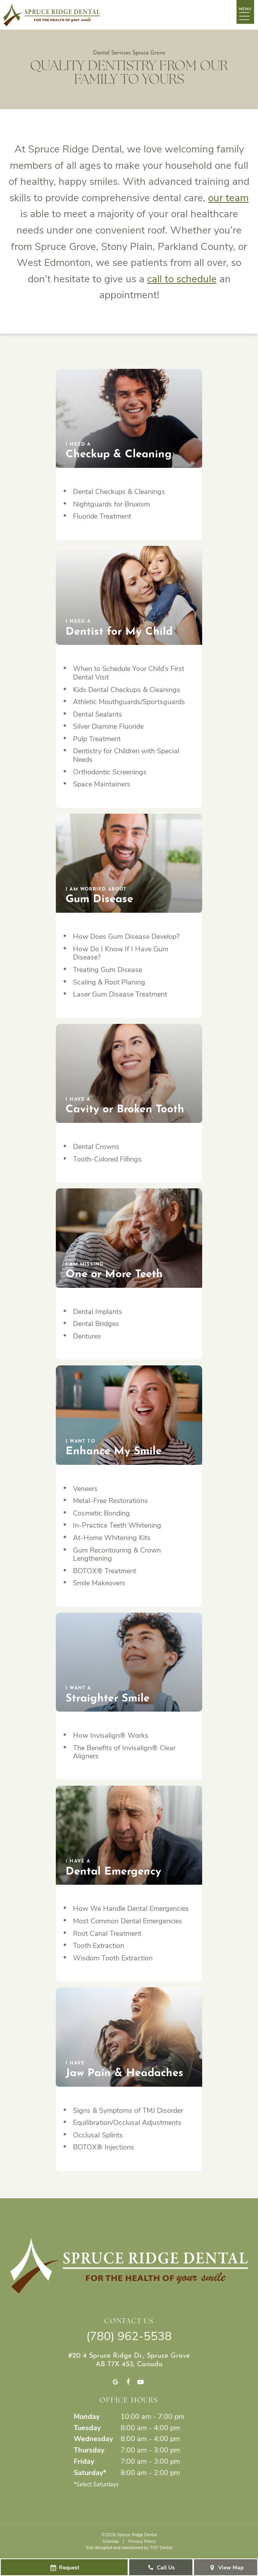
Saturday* (90, 2472)
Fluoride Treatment (102, 516)
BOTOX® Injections (103, 2146)
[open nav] (245, 14)
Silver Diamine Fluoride (108, 726)
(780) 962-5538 (129, 2335)
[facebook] (128, 2382)
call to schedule (182, 278)
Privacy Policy (142, 2541)
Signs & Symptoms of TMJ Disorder (128, 2110)
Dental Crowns (96, 1146)
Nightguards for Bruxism (111, 503)
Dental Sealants (97, 714)
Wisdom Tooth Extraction (113, 1957)
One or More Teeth (114, 1270)
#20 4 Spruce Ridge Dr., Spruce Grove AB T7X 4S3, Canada (129, 2358)
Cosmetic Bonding (101, 1512)
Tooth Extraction (98, 1945)
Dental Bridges (96, 1323)
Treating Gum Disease (107, 969)
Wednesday (93, 2438)
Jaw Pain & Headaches (124, 2069)
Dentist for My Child (119, 627)
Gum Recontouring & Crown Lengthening (117, 1554)
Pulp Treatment (97, 738)
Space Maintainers (101, 783)
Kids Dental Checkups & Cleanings (126, 689)
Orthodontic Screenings (110, 771)
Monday (87, 2416)
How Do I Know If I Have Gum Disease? (120, 953)
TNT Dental (161, 2547)
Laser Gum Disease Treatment (120, 994)
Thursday (89, 2449)
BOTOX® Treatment (104, 1570)
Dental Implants (97, 1311)
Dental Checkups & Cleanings (119, 491)
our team (228, 197)
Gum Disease (99, 895)
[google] (115, 2382)
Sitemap (111, 2541)
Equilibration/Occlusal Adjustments (127, 2122)
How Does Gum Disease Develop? (126, 936)
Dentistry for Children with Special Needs (126, 755)
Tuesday (87, 2427)
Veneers (85, 1488)
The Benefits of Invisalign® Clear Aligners (124, 1752)
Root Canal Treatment (107, 1933)
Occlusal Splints (98, 2134)
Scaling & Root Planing (109, 981)
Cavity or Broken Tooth (125, 1105)
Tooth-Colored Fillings (107, 1158)
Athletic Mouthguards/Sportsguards (129, 701)
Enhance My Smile (114, 1447)
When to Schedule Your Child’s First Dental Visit (128, 673)
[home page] (51, 15)
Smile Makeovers (99, 1582)
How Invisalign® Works (110, 1735)
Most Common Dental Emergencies (127, 1920)
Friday (84, 2461)
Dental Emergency (113, 1867)
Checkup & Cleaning (119, 450)
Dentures (87, 1335)
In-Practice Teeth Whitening (117, 1525)
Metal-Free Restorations (110, 1500)
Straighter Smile (107, 1694)
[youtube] (140, 2382)
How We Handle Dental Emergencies (131, 1908)
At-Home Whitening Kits (112, 1537)
